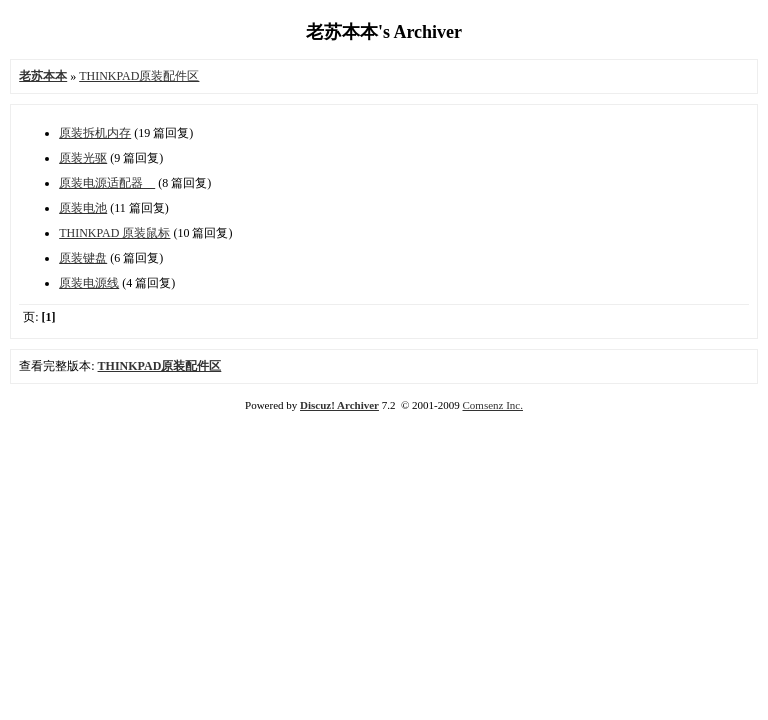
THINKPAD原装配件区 (139, 76)
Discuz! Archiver (339, 405)
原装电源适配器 (107, 183)
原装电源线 (89, 283)
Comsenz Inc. (492, 405)
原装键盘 (83, 258)
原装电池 (83, 208)
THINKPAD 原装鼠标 (114, 233)
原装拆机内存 (95, 133)
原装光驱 (83, 158)
